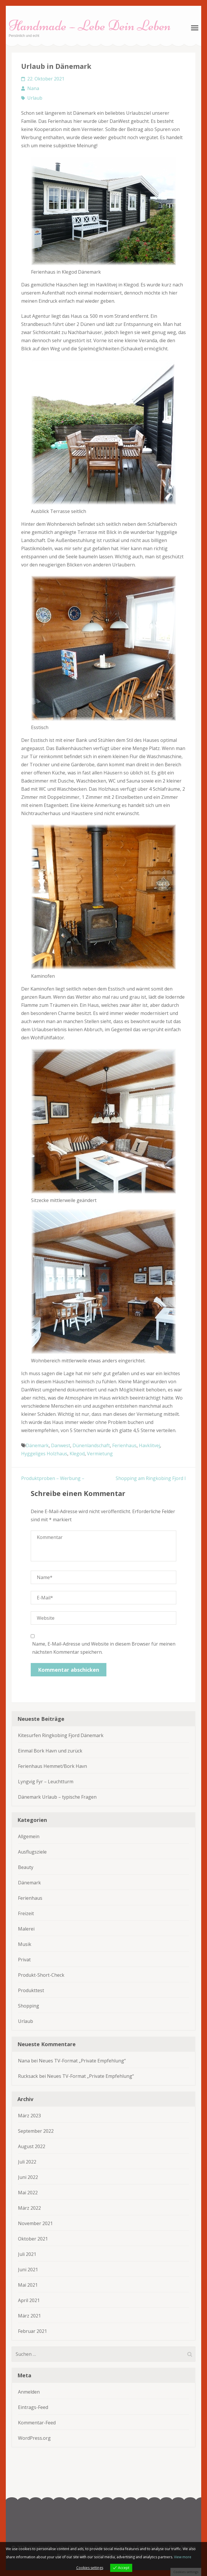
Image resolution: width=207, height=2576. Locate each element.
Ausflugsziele (32, 1852)
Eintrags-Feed (33, 2407)
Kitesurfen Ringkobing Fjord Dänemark (61, 1735)
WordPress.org (34, 2438)
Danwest (60, 1445)
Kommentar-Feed (37, 2422)
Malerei (26, 1929)
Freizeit (26, 1913)
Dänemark (37, 1445)
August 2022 (31, 2146)
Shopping (28, 2006)
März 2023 (29, 2115)
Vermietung (100, 1453)
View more (182, 2557)
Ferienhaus (124, 1445)
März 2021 (29, 2316)
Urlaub (34, 98)
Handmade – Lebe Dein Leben (90, 25)
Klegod (77, 1453)
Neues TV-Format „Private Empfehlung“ (82, 2060)
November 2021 (35, 2223)
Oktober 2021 (33, 2239)
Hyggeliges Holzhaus (44, 1453)
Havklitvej (149, 1445)
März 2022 (29, 2208)
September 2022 (36, 2131)
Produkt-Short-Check (41, 1975)
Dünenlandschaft (91, 1445)
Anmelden (29, 2392)
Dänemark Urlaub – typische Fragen (57, 1797)
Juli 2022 (27, 2162)
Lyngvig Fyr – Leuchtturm (45, 1781)
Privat (24, 1959)
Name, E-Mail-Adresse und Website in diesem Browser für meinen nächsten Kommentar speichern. (103, 1648)
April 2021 (29, 2300)
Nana (33, 88)
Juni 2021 (28, 2269)
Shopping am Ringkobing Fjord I (151, 1478)
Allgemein (28, 1836)
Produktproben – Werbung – (52, 1478)
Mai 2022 (28, 2192)
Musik (24, 1944)
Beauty (25, 1867)
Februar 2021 (32, 2331)
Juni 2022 (28, 2177)
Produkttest (31, 1990)
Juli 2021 (27, 2254)
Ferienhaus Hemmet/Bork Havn (52, 1766)
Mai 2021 (28, 2285)
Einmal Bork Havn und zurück (50, 1751)
